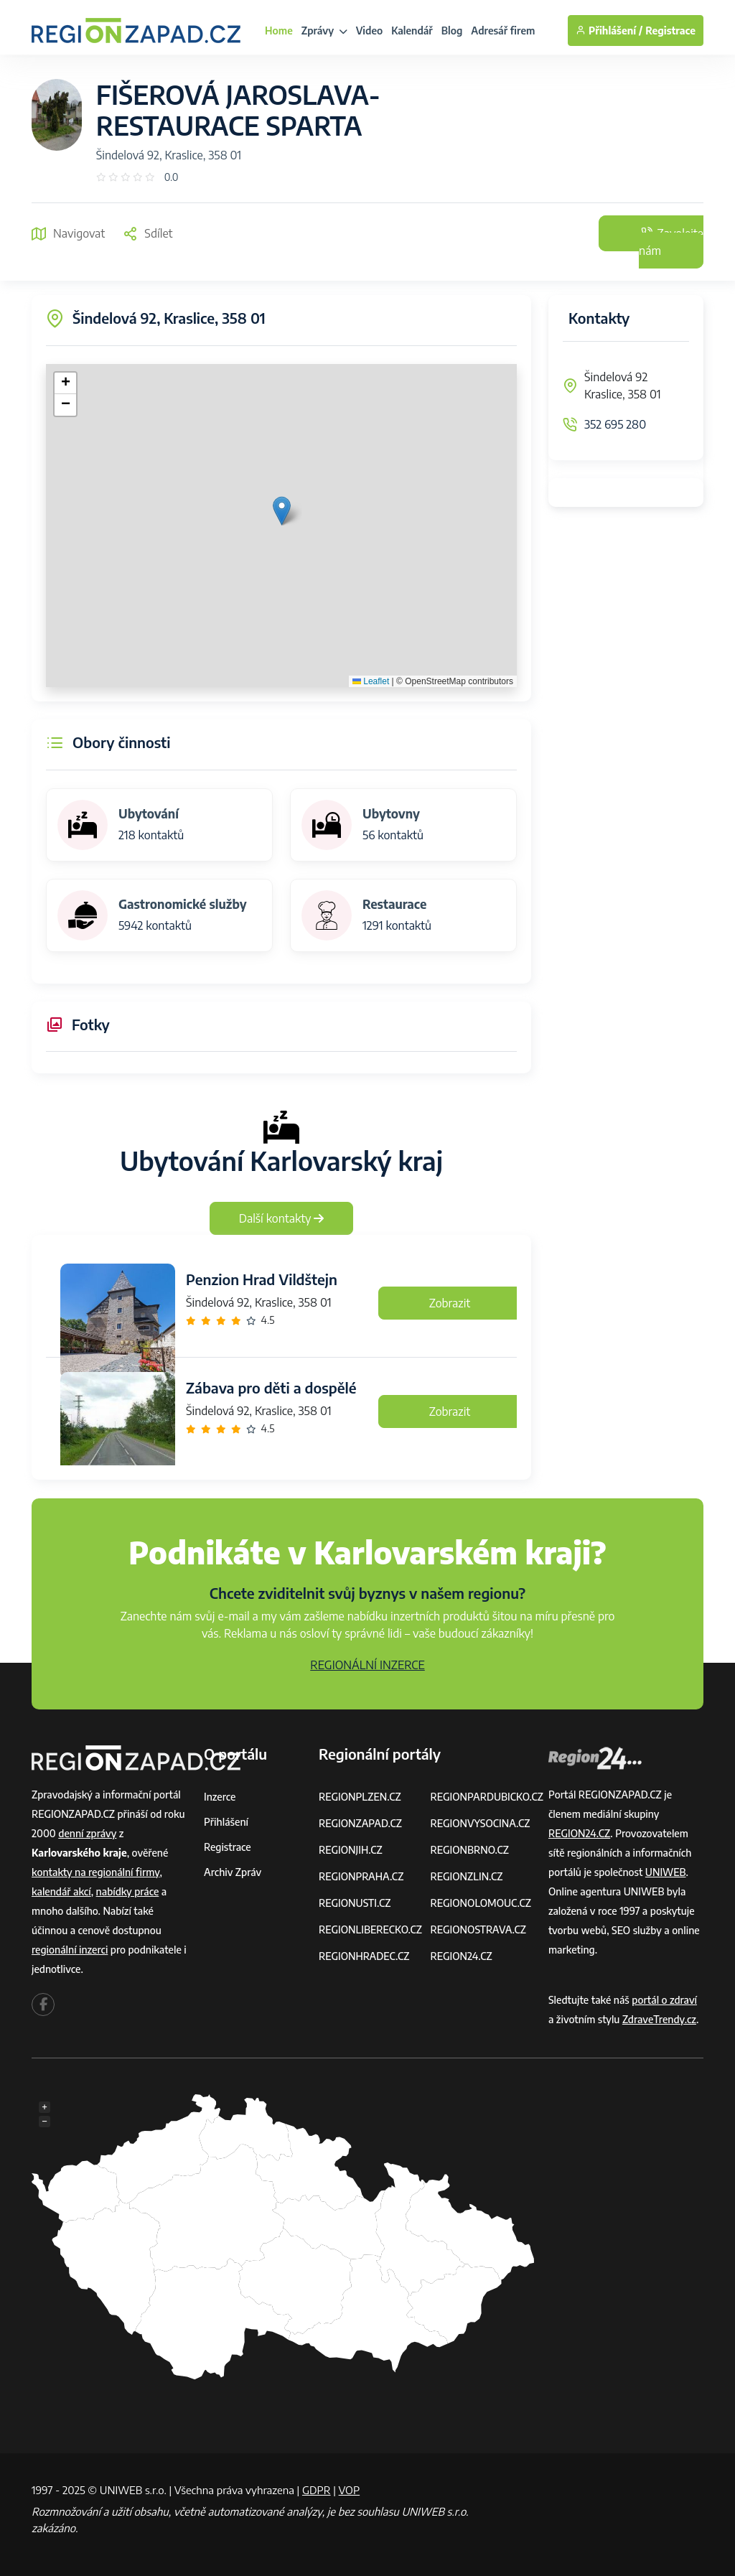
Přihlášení (226, 1822)
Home (279, 30)
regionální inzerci (70, 1949)
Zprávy (324, 30)
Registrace (670, 30)
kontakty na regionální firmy (95, 1872)
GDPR (316, 2489)
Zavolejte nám (671, 242)
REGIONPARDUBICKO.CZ (486, 1797)
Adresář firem (503, 30)
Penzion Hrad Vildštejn (261, 1279)
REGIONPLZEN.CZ (360, 1797)
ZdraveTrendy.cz (659, 2019)
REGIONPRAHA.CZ (361, 1876)
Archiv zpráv (232, 1872)
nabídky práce (127, 1891)
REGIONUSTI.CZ (355, 1903)
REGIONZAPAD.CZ (360, 1823)
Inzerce (219, 1797)
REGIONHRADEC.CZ (364, 1956)
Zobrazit (450, 1303)
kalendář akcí (61, 1891)
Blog (451, 30)
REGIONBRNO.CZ (469, 1850)
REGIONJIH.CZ (351, 1850)
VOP (349, 2489)
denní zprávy (87, 1833)
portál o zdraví (664, 2000)
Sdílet (147, 233)
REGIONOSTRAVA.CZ (477, 1929)
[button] (282, 511)
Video (369, 30)
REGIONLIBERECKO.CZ (370, 1929)
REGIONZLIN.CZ (466, 1876)
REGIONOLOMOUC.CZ (480, 1903)
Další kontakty (281, 1218)
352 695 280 (615, 424)
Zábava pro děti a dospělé (271, 1387)
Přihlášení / (609, 30)
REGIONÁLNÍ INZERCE (367, 1665)
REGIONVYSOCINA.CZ (480, 1823)
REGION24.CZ (461, 1956)
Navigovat (68, 233)
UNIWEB (665, 1872)
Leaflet (370, 681)
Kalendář (412, 30)
